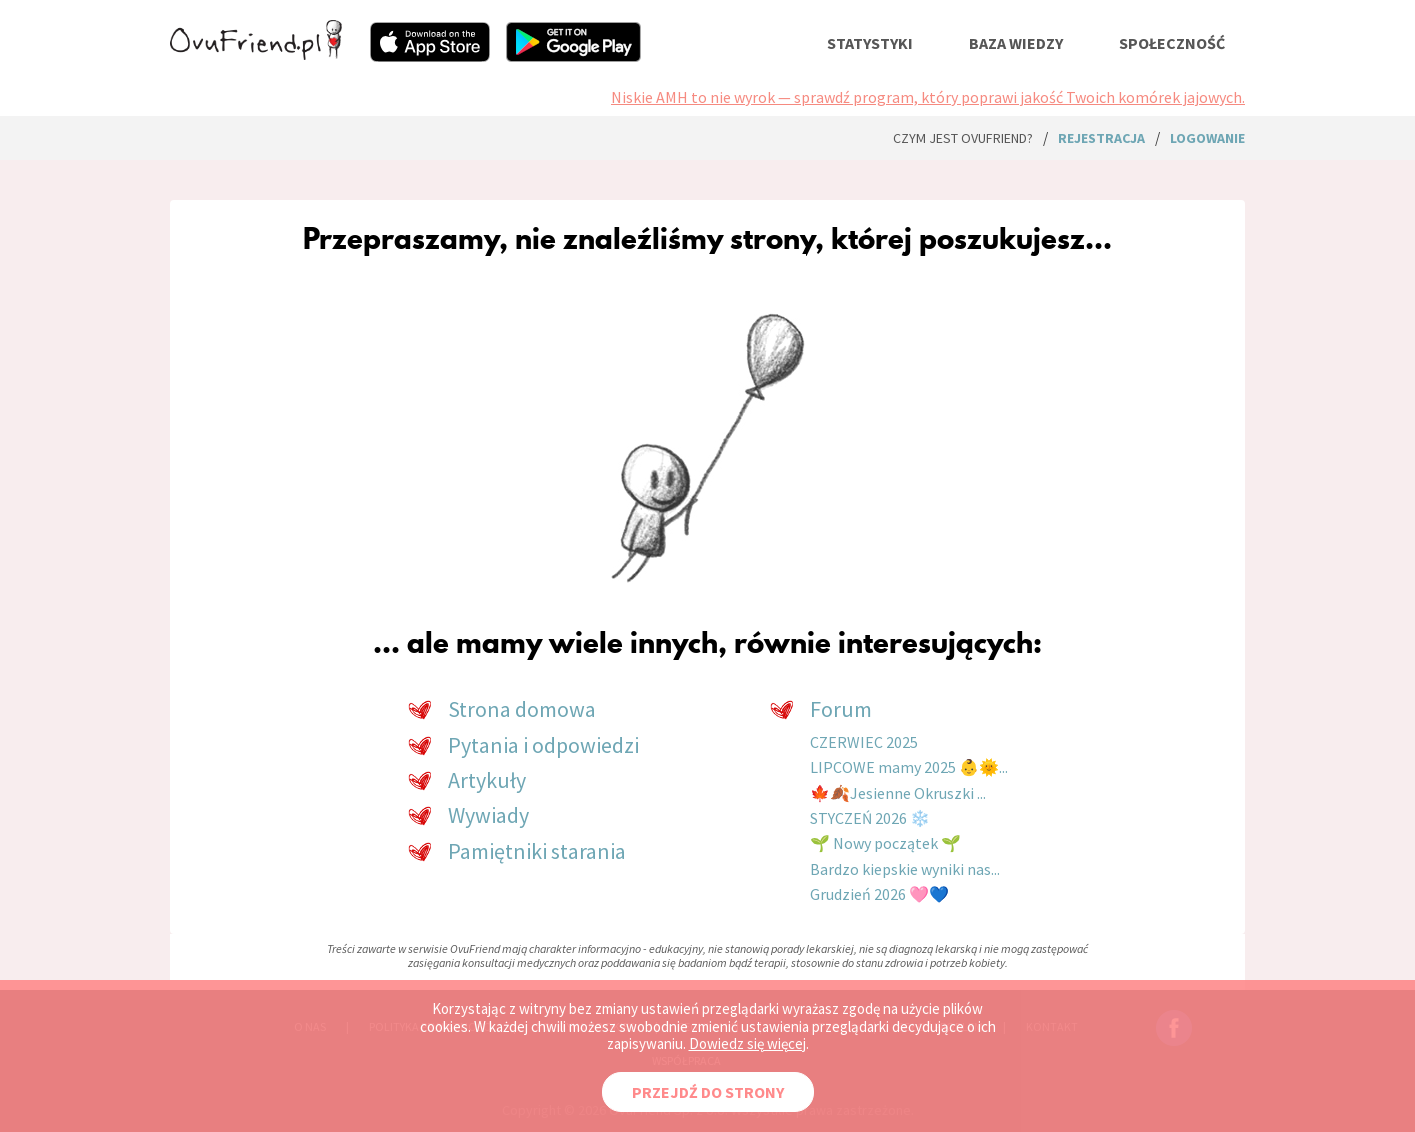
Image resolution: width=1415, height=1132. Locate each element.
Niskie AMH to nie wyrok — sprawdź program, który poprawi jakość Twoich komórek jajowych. (928, 97)
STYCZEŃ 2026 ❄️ (870, 818)
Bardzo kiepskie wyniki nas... (905, 869)
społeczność (1172, 43)
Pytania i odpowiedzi (543, 745)
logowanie (1207, 138)
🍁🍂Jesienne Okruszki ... (898, 793)
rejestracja (1101, 138)
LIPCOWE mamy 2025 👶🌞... (909, 767)
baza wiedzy (1016, 43)
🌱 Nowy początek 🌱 (885, 843)
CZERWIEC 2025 (864, 742)
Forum (841, 709)
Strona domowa (522, 709)
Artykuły (487, 780)
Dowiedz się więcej (747, 1043)
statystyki (870, 43)
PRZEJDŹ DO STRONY (708, 1092)
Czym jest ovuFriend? (963, 138)
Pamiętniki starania (537, 851)
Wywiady (488, 815)
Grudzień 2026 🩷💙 (879, 894)
